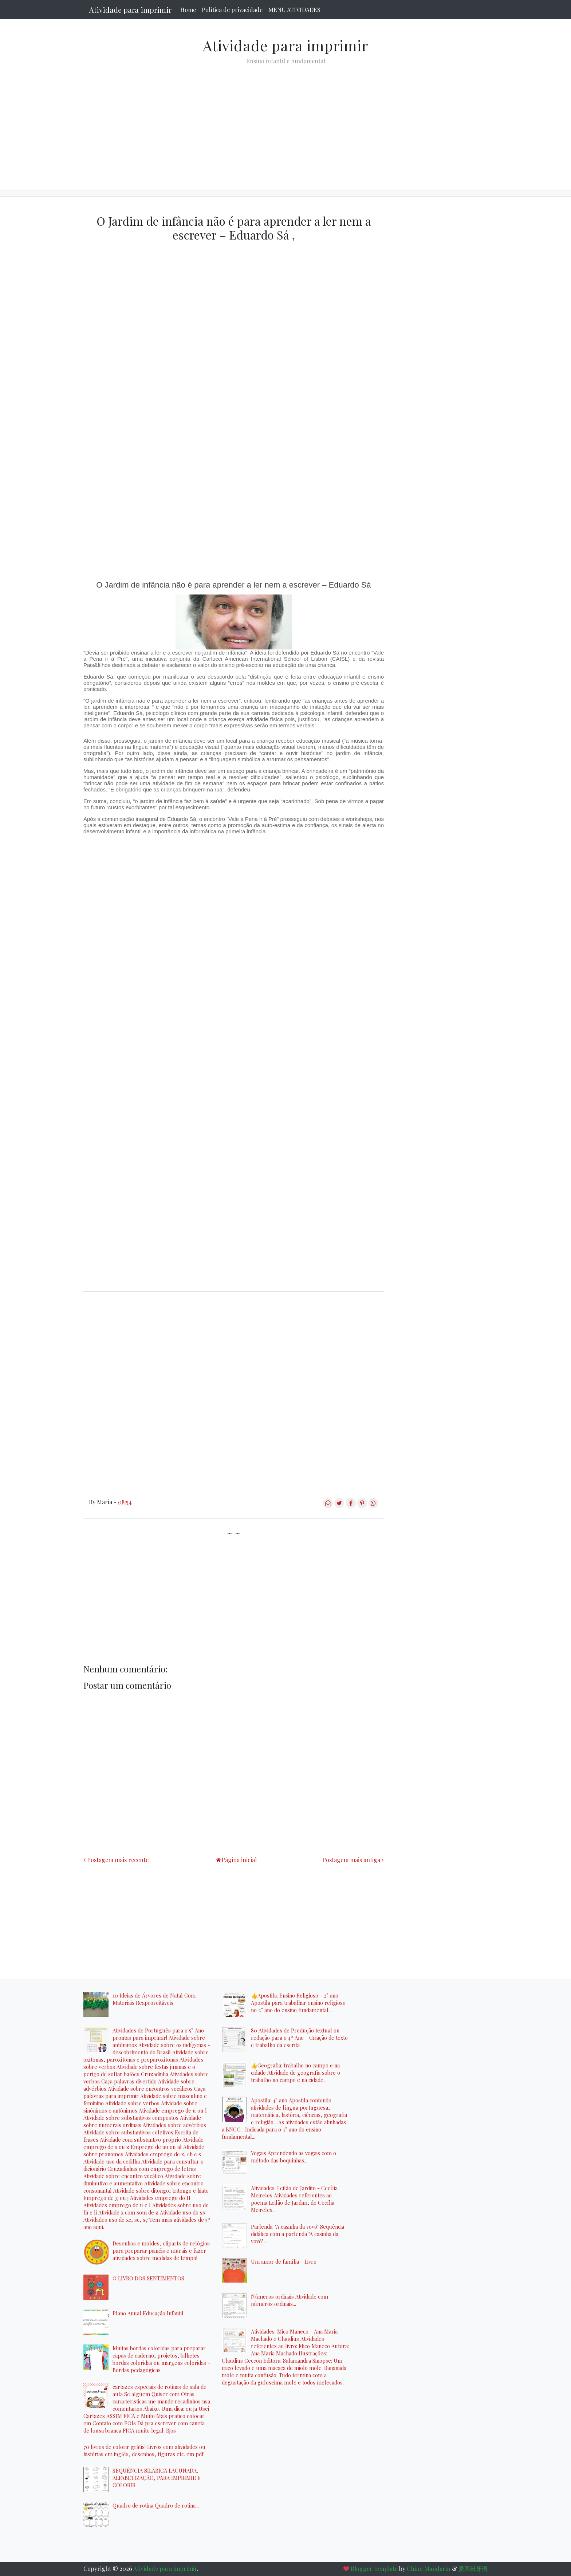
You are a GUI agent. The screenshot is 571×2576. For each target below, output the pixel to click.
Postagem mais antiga (351, 1860)
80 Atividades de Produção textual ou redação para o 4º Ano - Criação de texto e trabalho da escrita (299, 2037)
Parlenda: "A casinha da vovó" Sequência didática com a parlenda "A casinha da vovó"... (297, 2234)
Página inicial (239, 1860)
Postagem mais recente (118, 1860)
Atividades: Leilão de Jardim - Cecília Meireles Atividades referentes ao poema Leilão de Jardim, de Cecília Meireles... (294, 2198)
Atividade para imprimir (130, 10)
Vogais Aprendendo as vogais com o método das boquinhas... (293, 2156)
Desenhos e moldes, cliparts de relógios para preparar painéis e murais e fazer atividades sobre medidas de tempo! (161, 2250)
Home (188, 9)
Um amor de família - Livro (283, 2261)
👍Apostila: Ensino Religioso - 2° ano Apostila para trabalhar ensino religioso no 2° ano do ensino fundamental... (298, 2003)
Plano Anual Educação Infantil (148, 2313)
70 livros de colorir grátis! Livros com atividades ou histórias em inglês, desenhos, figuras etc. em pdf (144, 2450)
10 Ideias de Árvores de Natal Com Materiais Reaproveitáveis (154, 1999)
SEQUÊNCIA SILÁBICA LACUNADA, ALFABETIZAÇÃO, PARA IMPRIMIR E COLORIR (157, 2478)
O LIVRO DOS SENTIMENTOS (148, 2278)
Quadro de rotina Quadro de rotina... (156, 2505)
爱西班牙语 (473, 2568)
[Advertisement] (285, 122)
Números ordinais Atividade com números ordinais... (289, 2300)
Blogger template (374, 2568)
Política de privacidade (232, 9)
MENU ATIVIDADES (294, 9)
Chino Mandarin (428, 2568)
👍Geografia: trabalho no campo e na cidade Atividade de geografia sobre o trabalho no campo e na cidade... (295, 2072)
